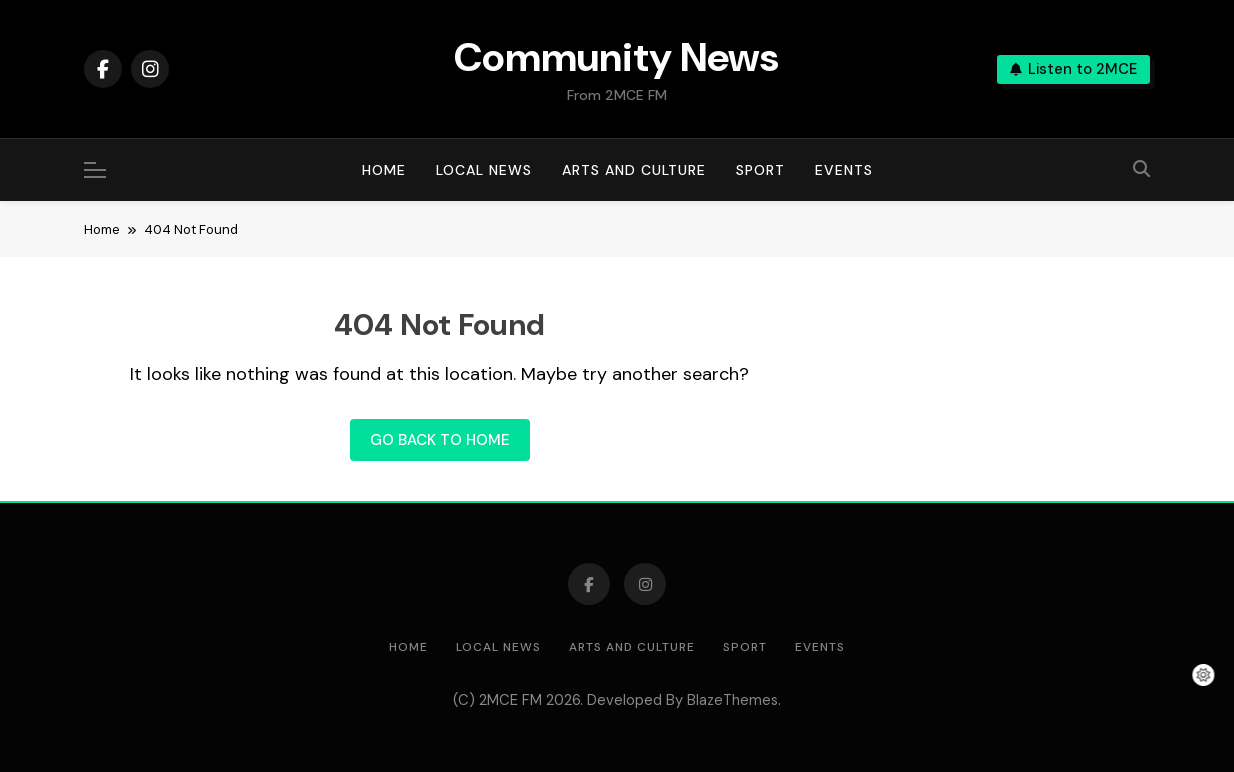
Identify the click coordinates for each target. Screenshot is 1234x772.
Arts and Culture (634, 170)
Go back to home (440, 440)
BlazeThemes (732, 700)
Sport (760, 170)
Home (384, 170)
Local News (484, 170)
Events (844, 170)
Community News (616, 57)
